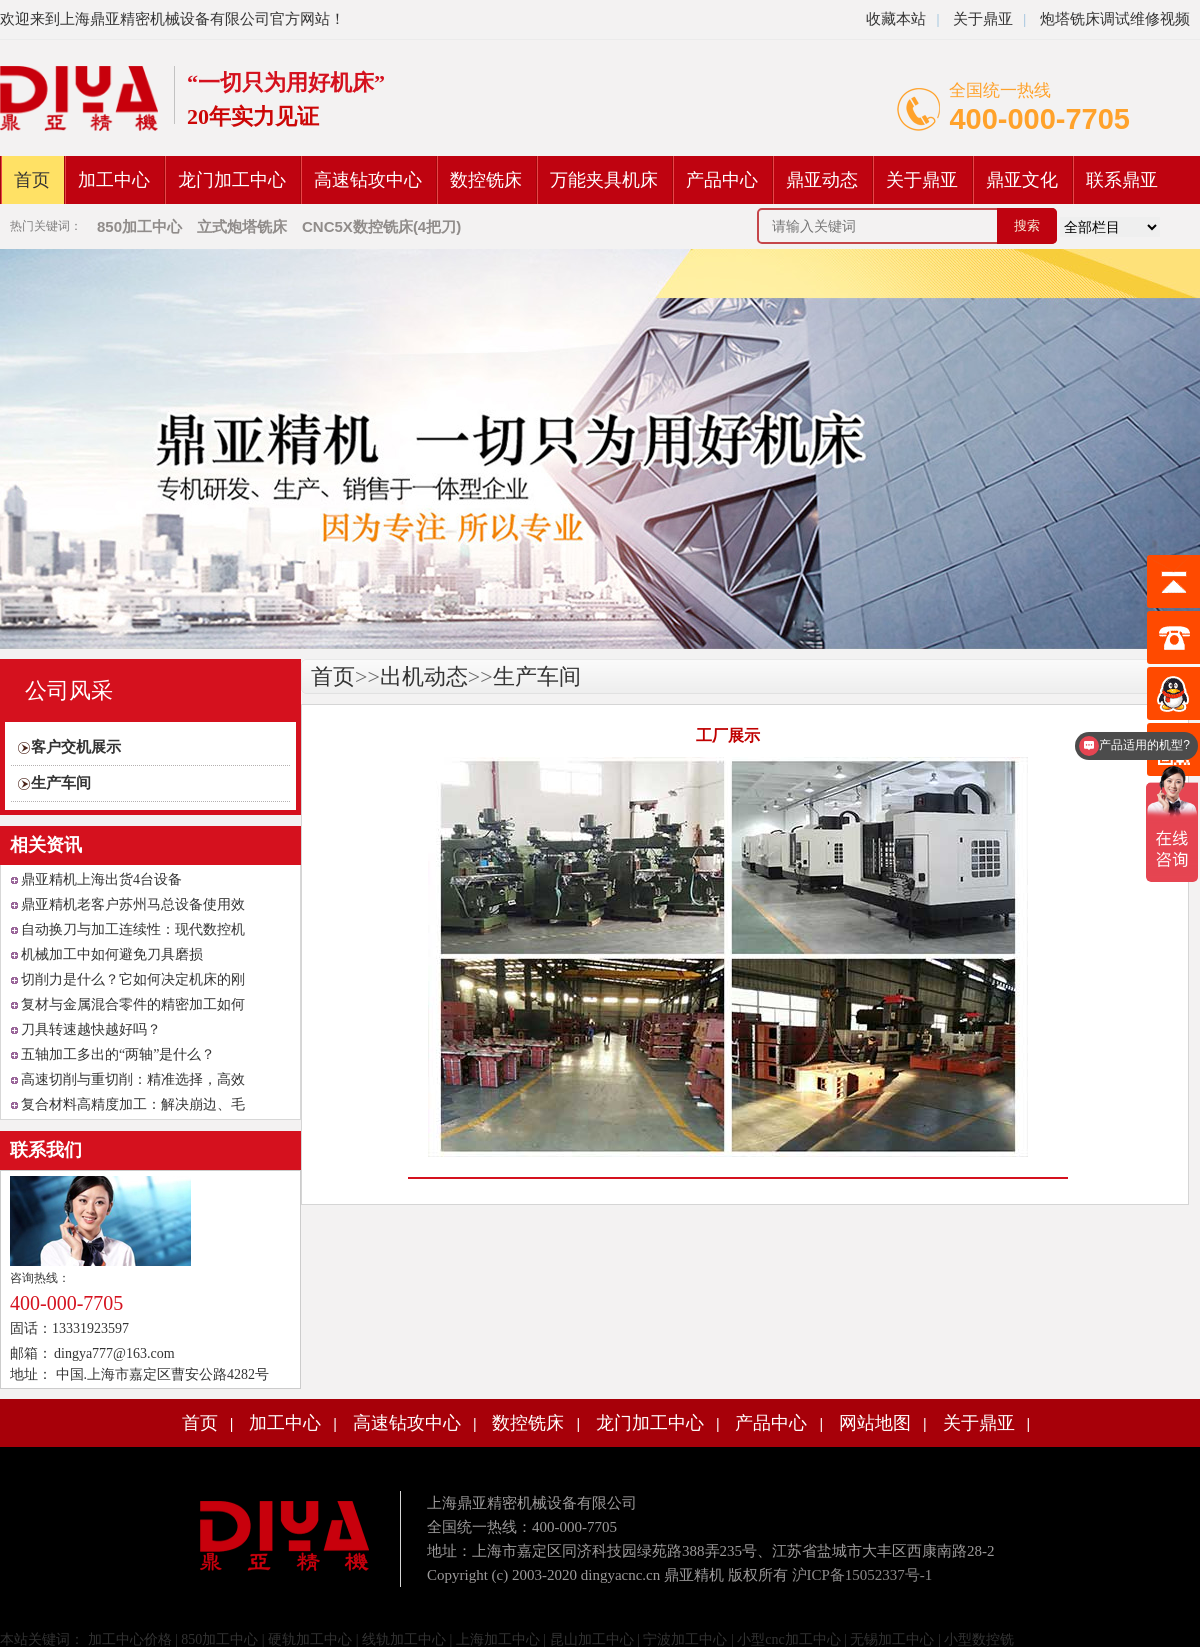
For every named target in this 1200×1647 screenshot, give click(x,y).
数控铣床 (486, 180)
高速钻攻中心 (368, 180)
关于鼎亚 (981, 19)
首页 (32, 180)
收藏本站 (896, 19)
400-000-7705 (1039, 119)
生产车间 (61, 783)
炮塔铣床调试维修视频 (1115, 19)
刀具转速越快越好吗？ (91, 1029)
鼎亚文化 (1022, 180)
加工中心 (114, 180)
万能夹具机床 (604, 180)
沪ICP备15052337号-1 (862, 1575)
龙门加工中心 (232, 180)
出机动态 (424, 676)
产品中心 (722, 180)
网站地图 (875, 1423)
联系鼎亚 (1122, 180)
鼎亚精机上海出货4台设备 (101, 879)
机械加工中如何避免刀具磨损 (112, 954)
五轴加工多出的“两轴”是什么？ (118, 1054)
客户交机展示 (76, 747)
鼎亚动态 (822, 180)
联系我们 (46, 1150)
